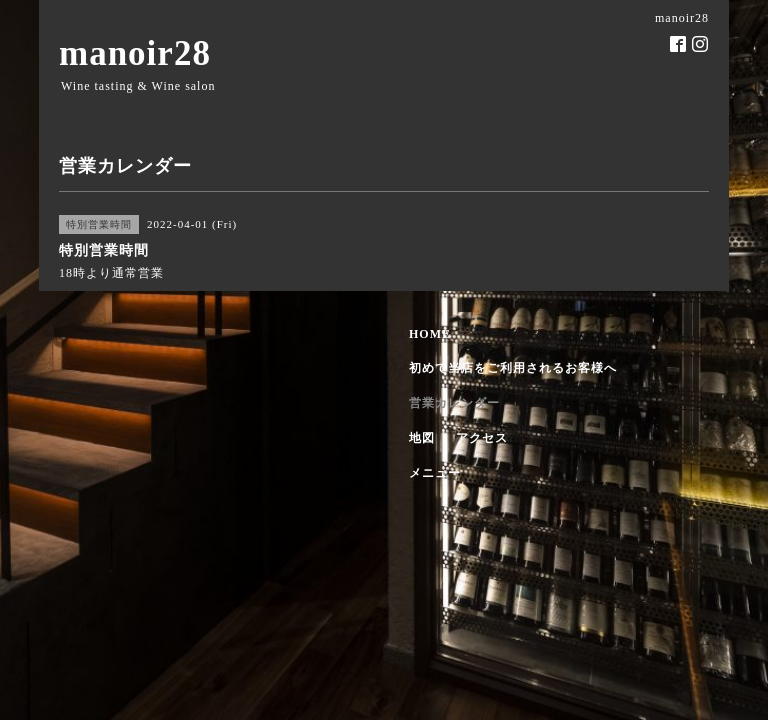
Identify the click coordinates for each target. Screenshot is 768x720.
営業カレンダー (454, 403)
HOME (430, 334)
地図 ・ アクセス (458, 438)
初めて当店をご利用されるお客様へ (513, 368)
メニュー (435, 473)
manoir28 (135, 53)
